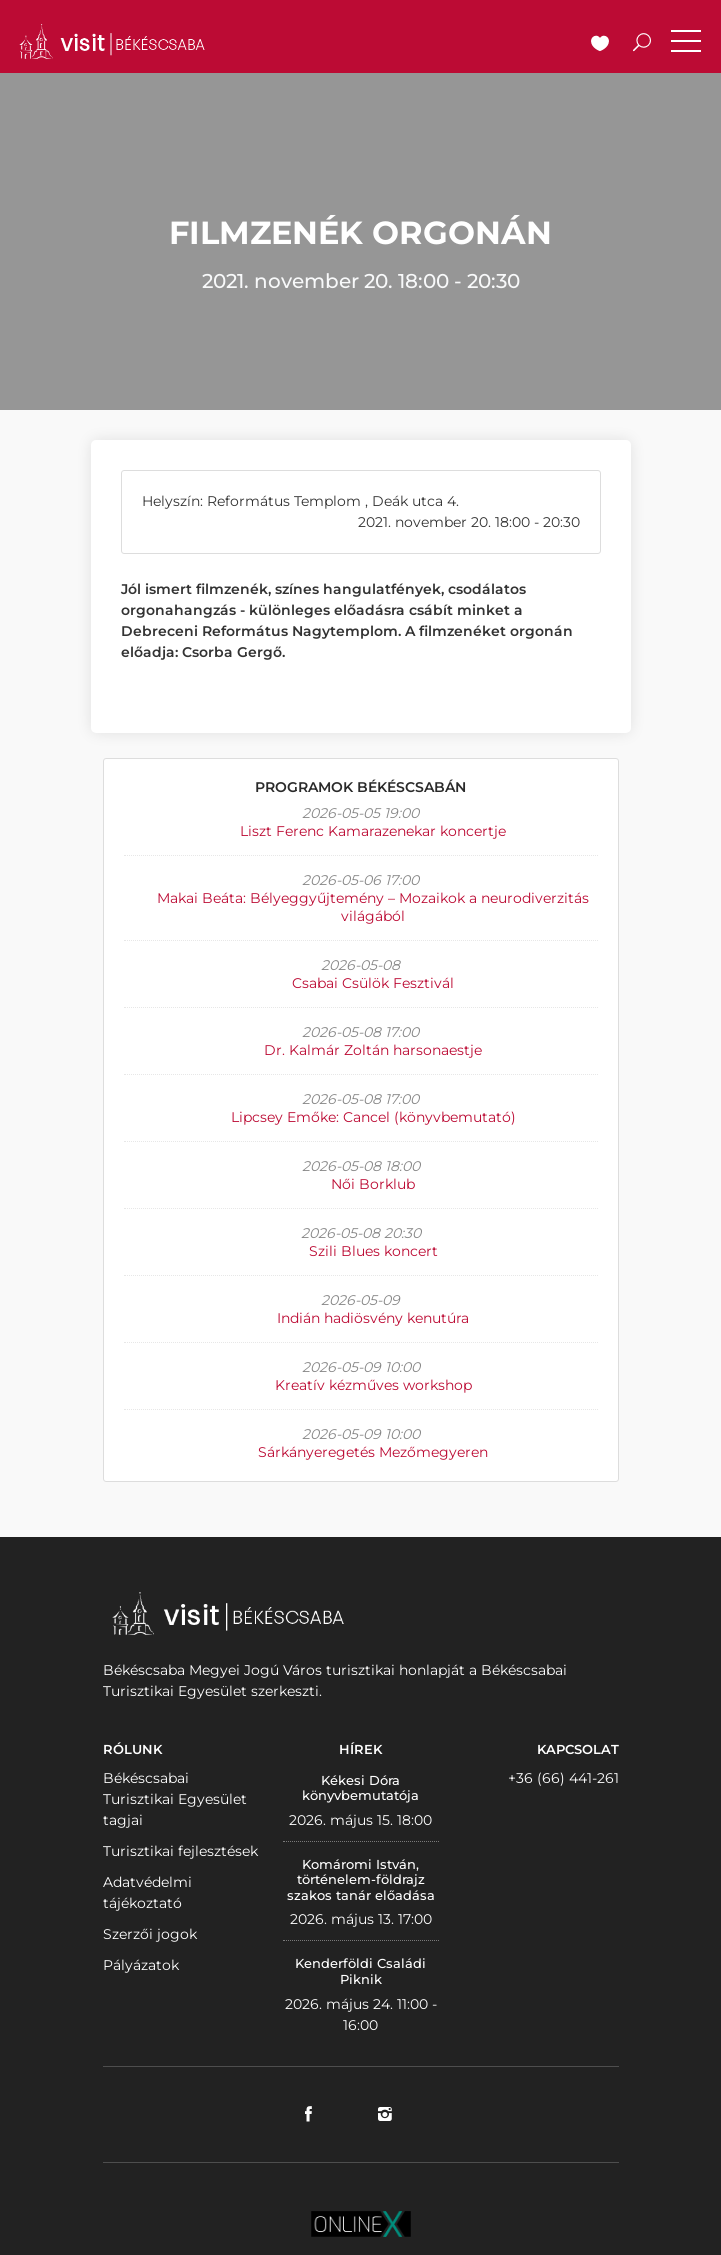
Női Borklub (373, 1184)
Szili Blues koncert (373, 1251)
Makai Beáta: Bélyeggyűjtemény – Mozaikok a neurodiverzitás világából (373, 907)
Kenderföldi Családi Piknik (360, 1971)
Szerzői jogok (150, 1934)
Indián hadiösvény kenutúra (373, 1318)
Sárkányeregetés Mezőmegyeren (373, 1452)
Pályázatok (141, 1965)
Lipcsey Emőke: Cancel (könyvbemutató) (373, 1117)
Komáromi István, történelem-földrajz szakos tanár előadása (361, 1879)
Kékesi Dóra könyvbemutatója (360, 1788)
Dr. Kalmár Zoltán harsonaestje (373, 1050)
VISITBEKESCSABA (112, 41)
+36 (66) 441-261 (563, 1778)
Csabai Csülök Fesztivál (373, 983)
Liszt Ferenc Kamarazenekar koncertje (373, 831)
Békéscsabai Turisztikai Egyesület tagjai (175, 1799)
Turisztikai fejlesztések (180, 1851)
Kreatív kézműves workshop (373, 1385)
